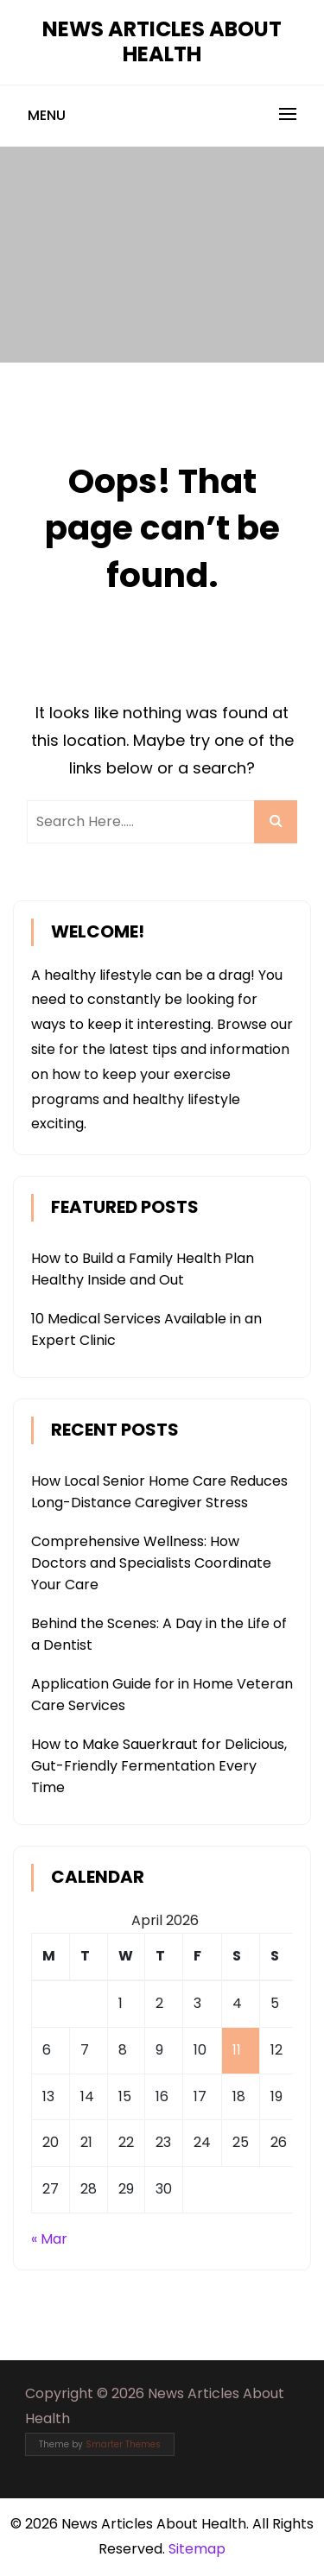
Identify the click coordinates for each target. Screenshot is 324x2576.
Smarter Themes (123, 2444)
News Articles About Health (162, 41)
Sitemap (197, 2549)
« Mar (49, 2239)
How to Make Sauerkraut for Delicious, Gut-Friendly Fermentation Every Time (159, 1765)
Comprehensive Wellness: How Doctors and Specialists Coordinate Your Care (151, 1562)
